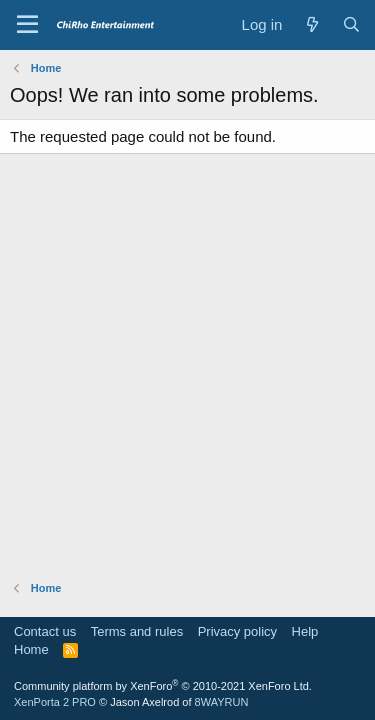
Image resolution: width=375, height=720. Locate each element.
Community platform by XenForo (163, 686)
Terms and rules (137, 631)
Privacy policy (237, 631)
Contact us (45, 631)
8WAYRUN (222, 702)
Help (305, 631)
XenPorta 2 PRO (55, 702)
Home (31, 649)
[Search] (351, 24)
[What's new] (311, 24)
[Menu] (27, 25)
